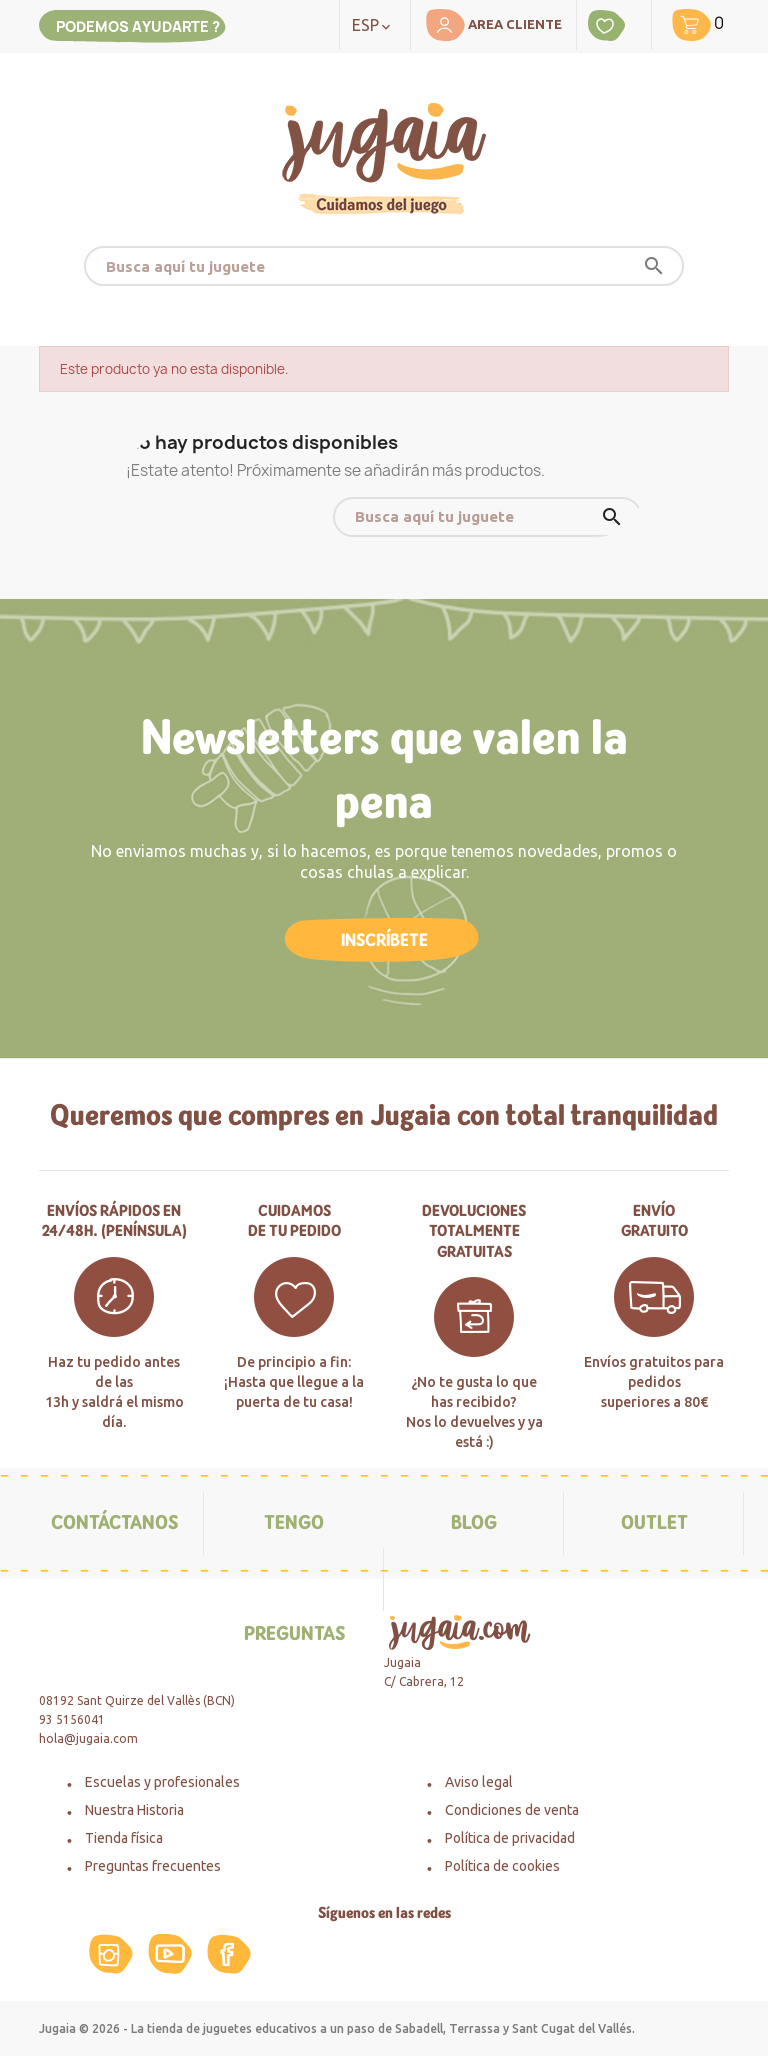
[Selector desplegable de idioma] (375, 25)
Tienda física (124, 1838)
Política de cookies (502, 1866)
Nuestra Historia (134, 1810)
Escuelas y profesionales (162, 1782)
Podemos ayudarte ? (138, 26)
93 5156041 (72, 1719)
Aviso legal (479, 1782)
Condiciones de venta (512, 1810)
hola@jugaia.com (88, 1738)
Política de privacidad (510, 1838)
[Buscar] (384, 266)
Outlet (654, 1522)
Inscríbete (384, 940)
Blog (474, 1522)
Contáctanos (114, 1522)
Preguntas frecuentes (153, 1866)
